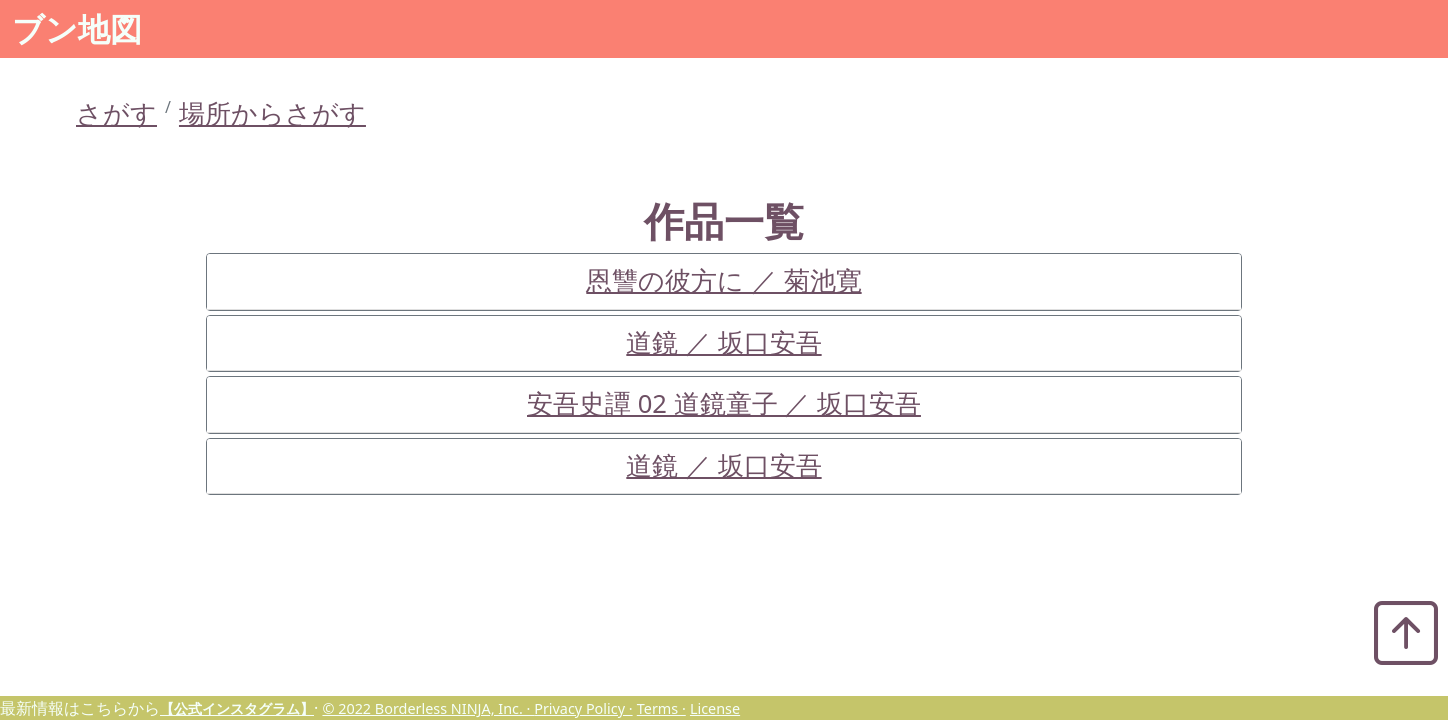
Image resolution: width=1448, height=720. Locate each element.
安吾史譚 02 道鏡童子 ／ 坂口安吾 (724, 403)
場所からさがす (272, 113)
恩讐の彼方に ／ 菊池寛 (723, 280)
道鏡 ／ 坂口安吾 (723, 342)
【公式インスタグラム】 (237, 708)
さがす (116, 113)
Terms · (661, 708)
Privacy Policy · (583, 708)
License (715, 708)
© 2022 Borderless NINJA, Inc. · (428, 708)
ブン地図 (77, 28)
